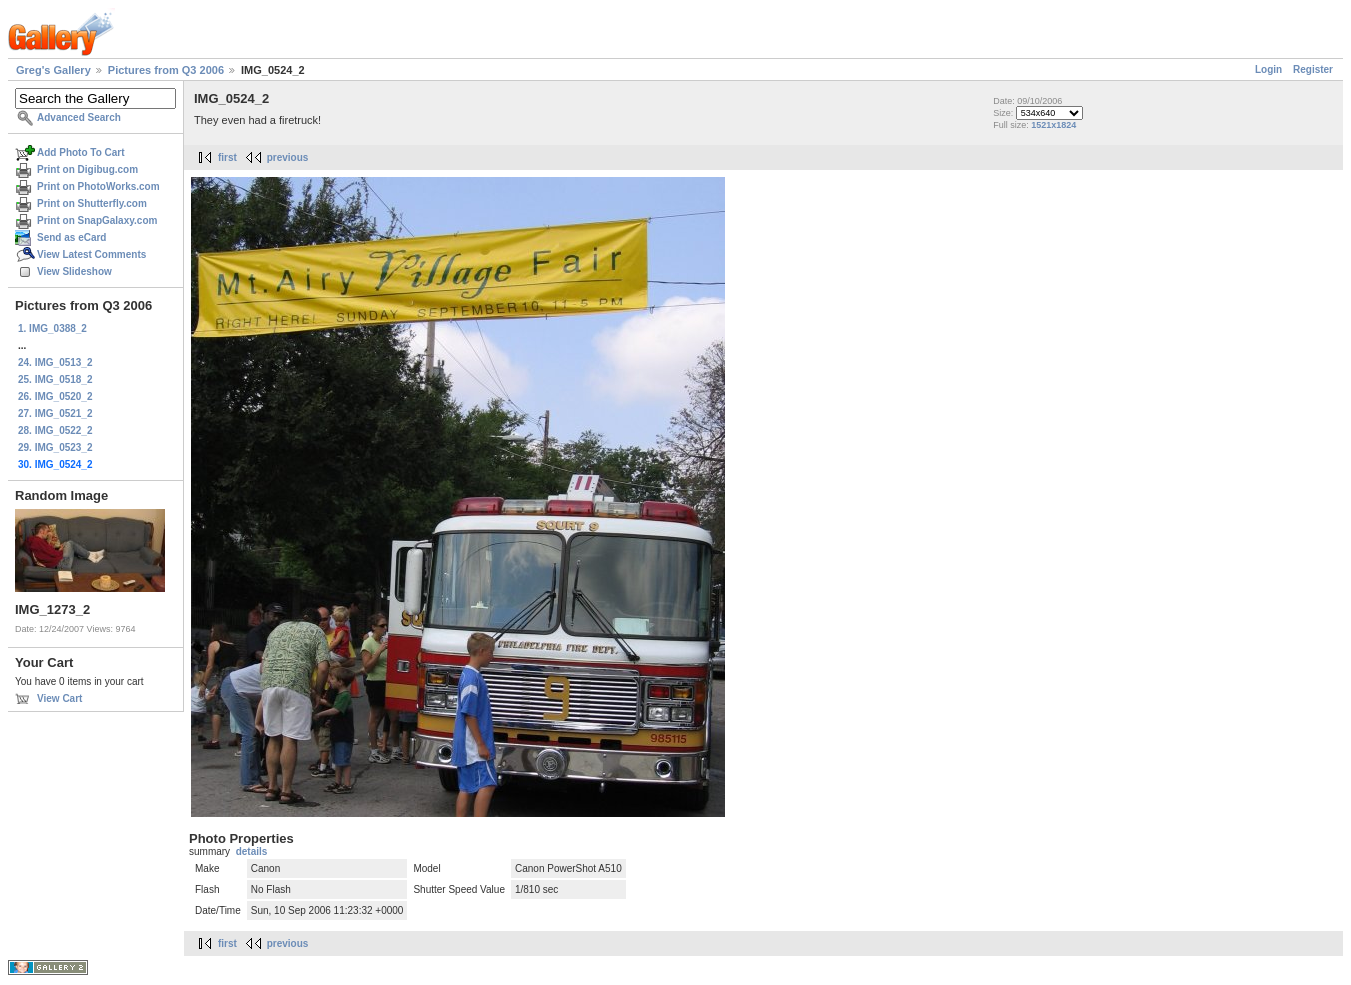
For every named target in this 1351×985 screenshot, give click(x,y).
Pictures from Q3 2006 (166, 70)
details (252, 851)
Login (1268, 69)
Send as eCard (71, 237)
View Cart (59, 698)
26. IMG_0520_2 (55, 396)
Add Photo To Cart (81, 152)
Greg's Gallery (53, 70)
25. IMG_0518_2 (55, 379)
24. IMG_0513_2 (55, 362)
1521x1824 (1053, 125)
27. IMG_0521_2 (55, 413)
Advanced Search (79, 117)
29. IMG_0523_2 (55, 447)
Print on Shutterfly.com (92, 203)
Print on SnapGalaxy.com (97, 220)
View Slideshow (74, 271)
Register (1313, 69)
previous (288, 157)
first (227, 157)
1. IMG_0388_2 (52, 328)
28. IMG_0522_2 (55, 430)
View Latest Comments (91, 254)
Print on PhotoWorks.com (98, 186)
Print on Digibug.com (87, 169)
